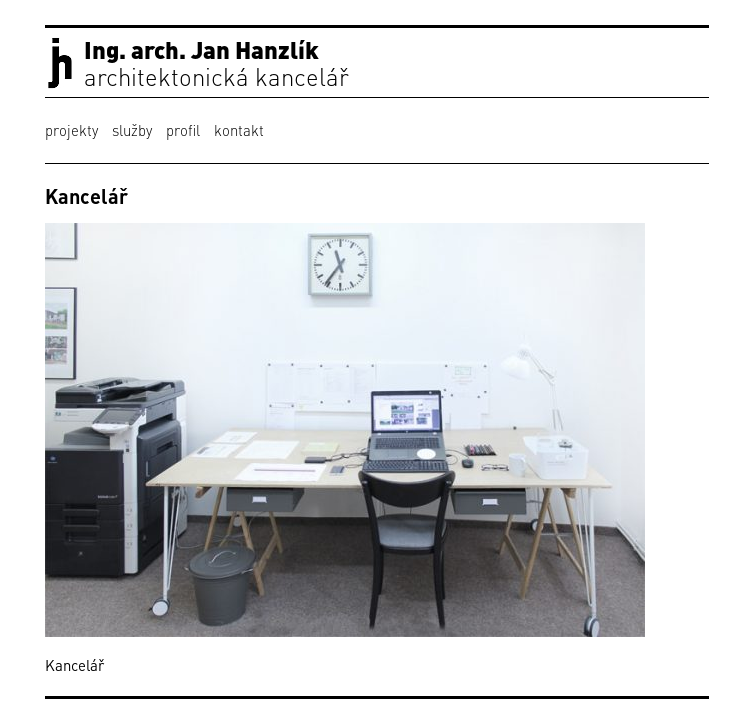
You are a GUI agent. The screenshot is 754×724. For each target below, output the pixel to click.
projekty (71, 130)
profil (183, 130)
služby (132, 130)
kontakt (239, 130)
